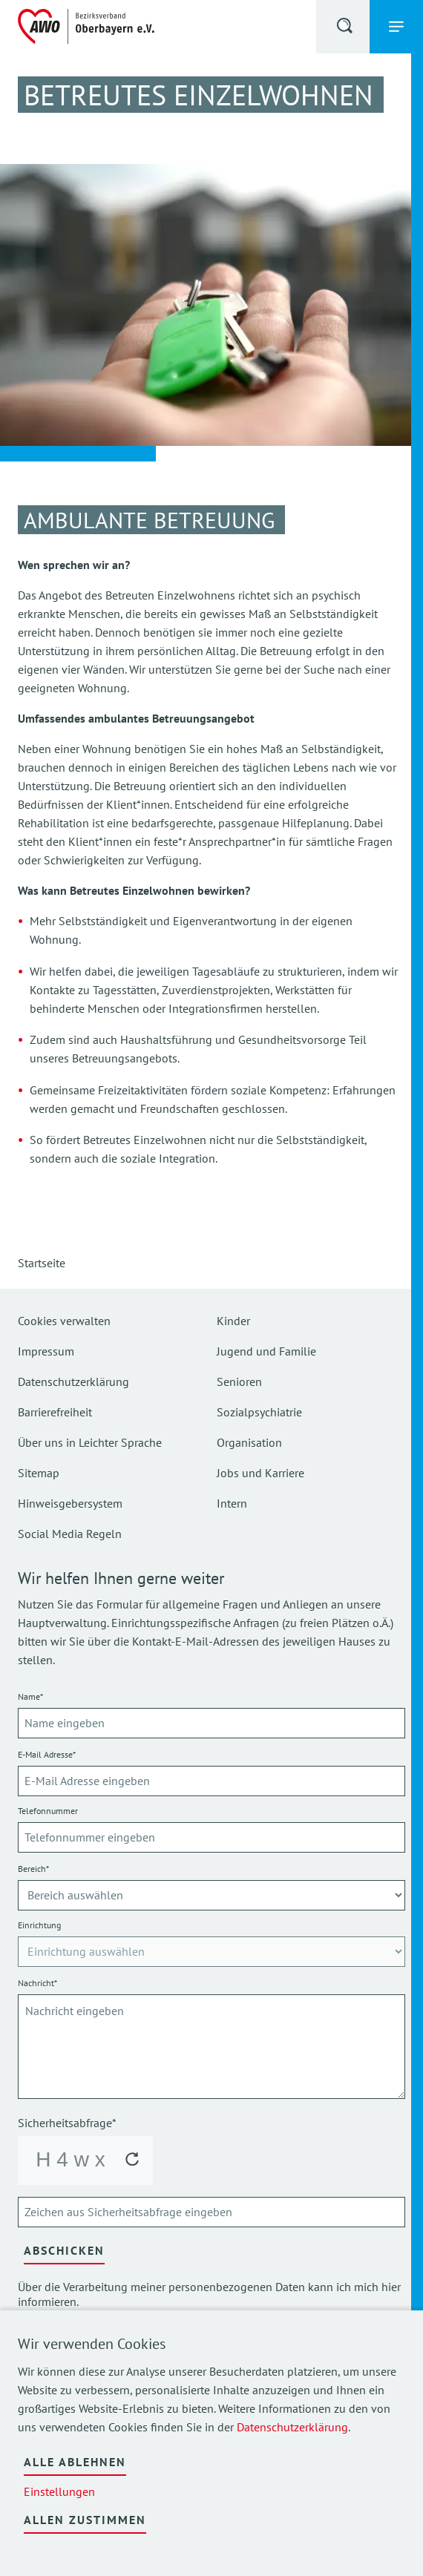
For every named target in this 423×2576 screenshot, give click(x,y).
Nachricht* (37, 1982)
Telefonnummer (48, 1810)
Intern (232, 1503)
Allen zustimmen (85, 2519)
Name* (30, 1696)
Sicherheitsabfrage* (67, 2122)
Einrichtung (39, 1925)
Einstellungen (59, 2491)
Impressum (46, 1351)
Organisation (249, 1442)
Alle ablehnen (75, 2461)
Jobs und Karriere (260, 1472)
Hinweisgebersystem (70, 1503)
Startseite (41, 1262)
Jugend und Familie (266, 1351)
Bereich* (33, 1868)
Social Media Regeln (70, 1533)
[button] (346, 28)
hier (391, 2286)
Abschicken (64, 2250)
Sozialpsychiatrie (259, 1411)
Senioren (239, 1381)
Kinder (233, 1320)
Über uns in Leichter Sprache (90, 1442)
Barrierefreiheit (55, 1411)
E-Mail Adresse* (47, 1754)
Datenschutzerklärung (292, 2426)
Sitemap (38, 1472)
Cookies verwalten (64, 1320)
